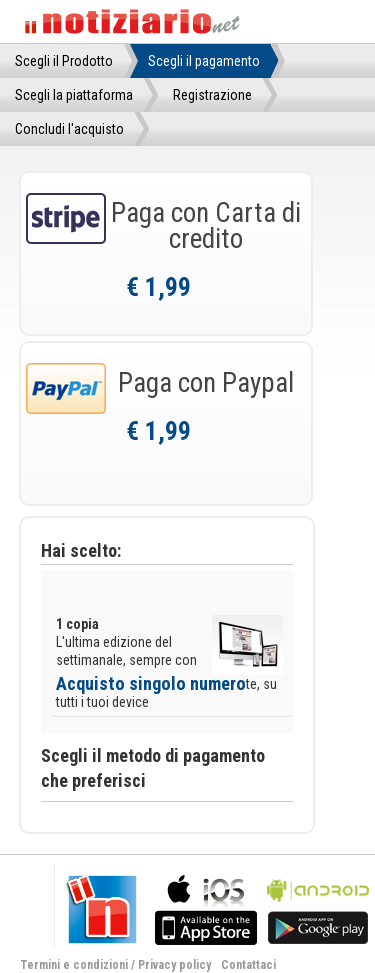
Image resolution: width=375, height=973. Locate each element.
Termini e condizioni (74, 965)
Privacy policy (174, 965)
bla (206, 907)
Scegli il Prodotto (64, 61)
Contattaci (248, 965)
